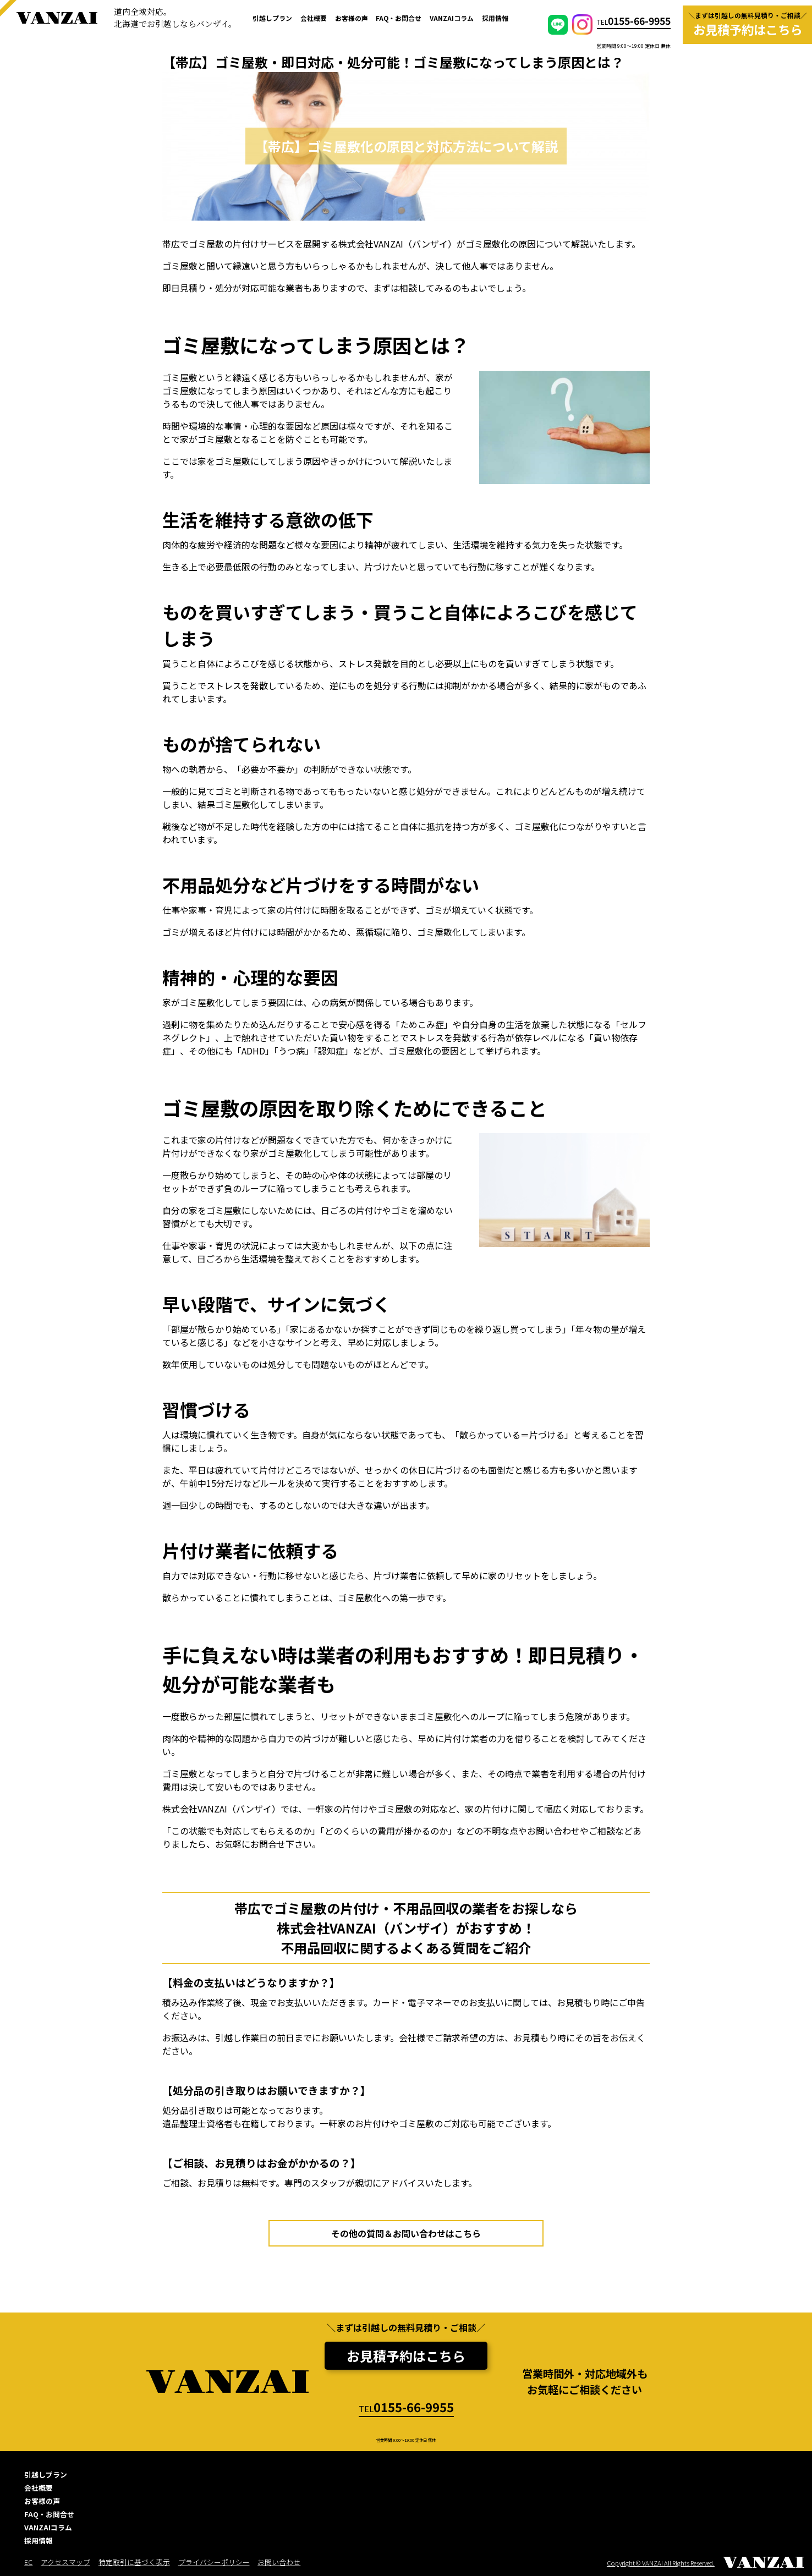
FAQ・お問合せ (398, 18)
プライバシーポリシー (214, 2562)
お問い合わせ (278, 2562)
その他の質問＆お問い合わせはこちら (406, 2233)
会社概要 (313, 18)
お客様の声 (351, 18)
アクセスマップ (65, 2562)
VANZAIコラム (452, 18)
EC (28, 2562)
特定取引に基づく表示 (134, 2562)
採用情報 (495, 18)
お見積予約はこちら (406, 2355)
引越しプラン (272, 18)
